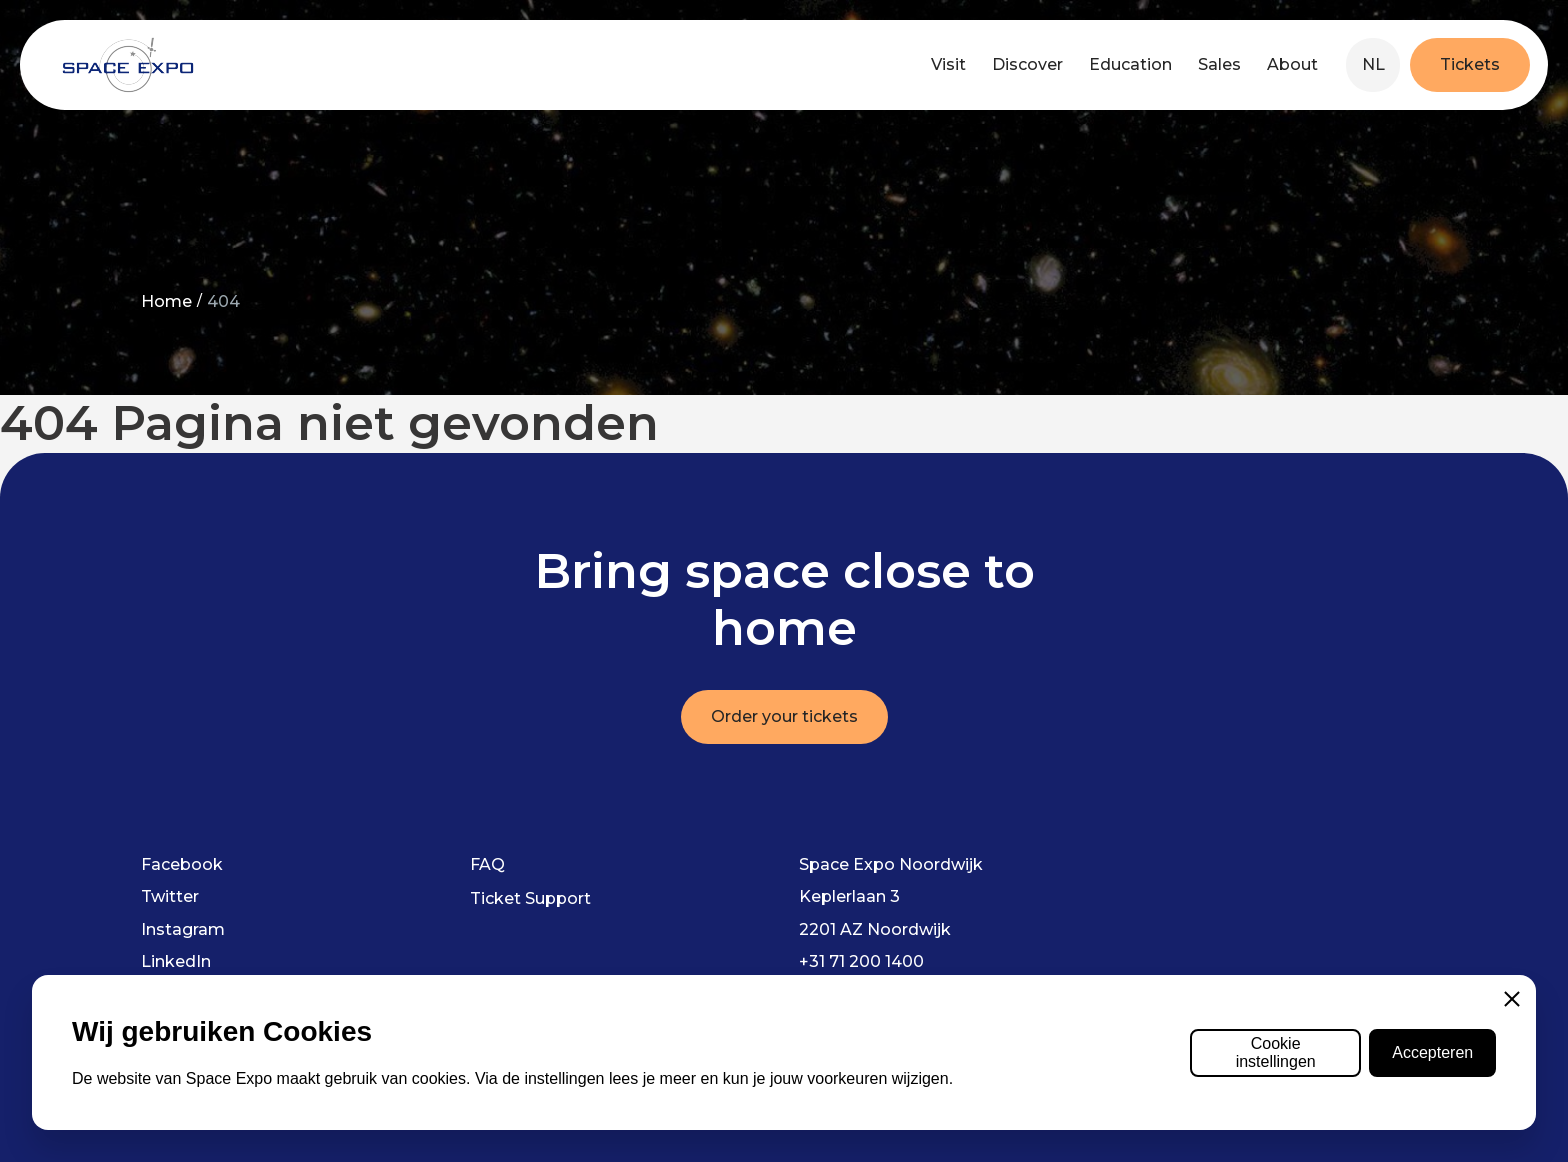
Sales (1219, 64)
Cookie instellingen (1276, 1052)
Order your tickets (784, 716)
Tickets (1470, 64)
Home (166, 301)
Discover (1027, 64)
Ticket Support (530, 898)
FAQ (487, 864)
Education (1130, 64)
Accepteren (1432, 1052)
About (1292, 64)
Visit (948, 64)
